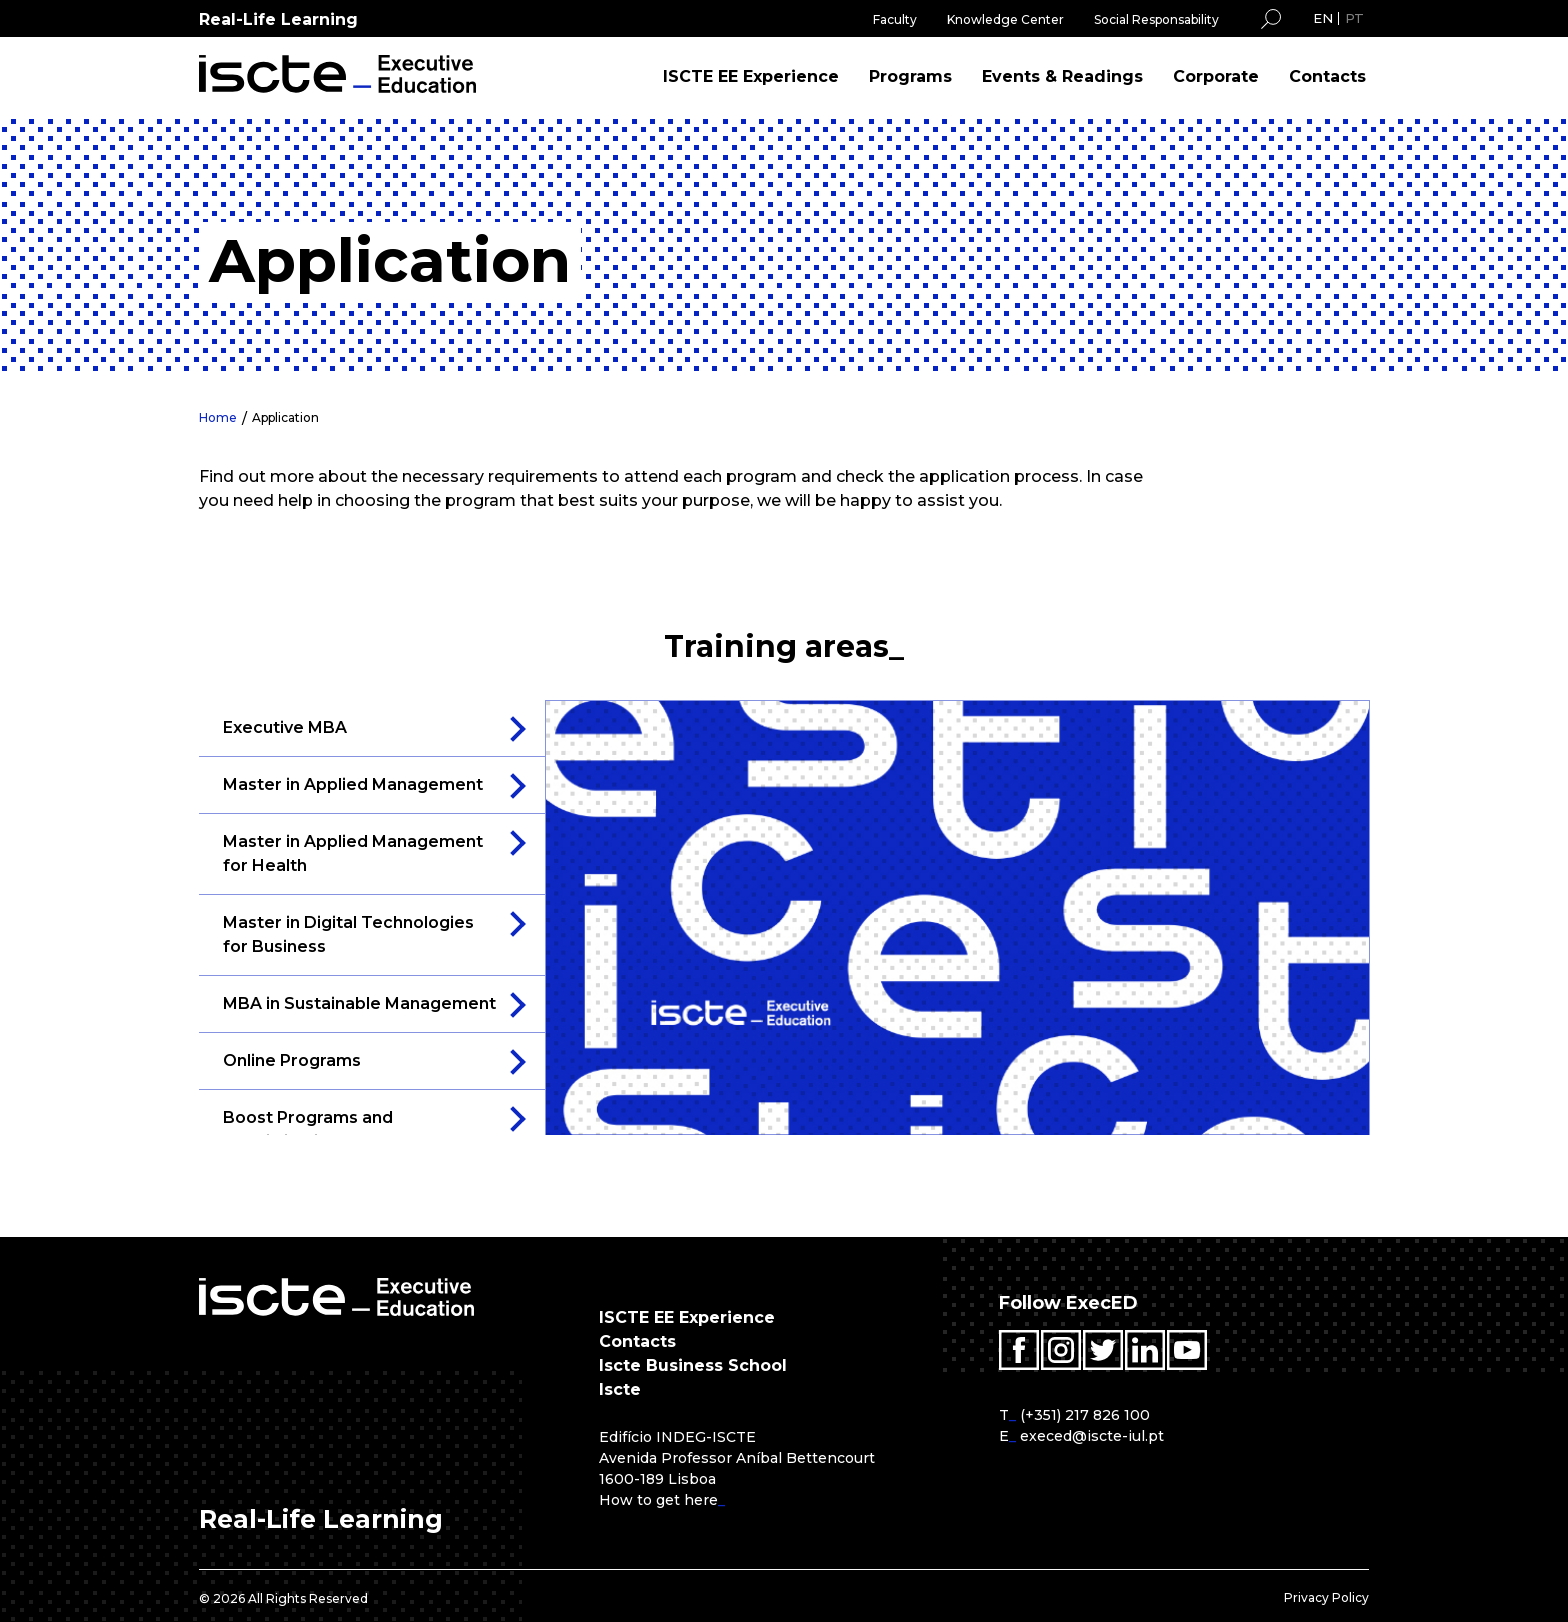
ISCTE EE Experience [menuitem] (751, 76)
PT (1354, 18)
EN (1323, 18)
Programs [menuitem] (910, 76)
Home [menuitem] (218, 417)
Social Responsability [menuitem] (1156, 19)
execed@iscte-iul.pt (1092, 1436)
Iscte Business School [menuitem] (693, 1365)
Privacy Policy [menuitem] (1326, 1597)
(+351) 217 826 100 (1085, 1415)
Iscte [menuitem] (620, 1389)
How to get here (658, 1500)
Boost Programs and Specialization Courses (317, 1129)
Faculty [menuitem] (895, 19)
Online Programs (292, 1060)
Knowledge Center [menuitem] (1005, 19)
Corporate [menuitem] (1216, 76)
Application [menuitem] (285, 417)
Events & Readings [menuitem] (1062, 76)
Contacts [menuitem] (1327, 76)
